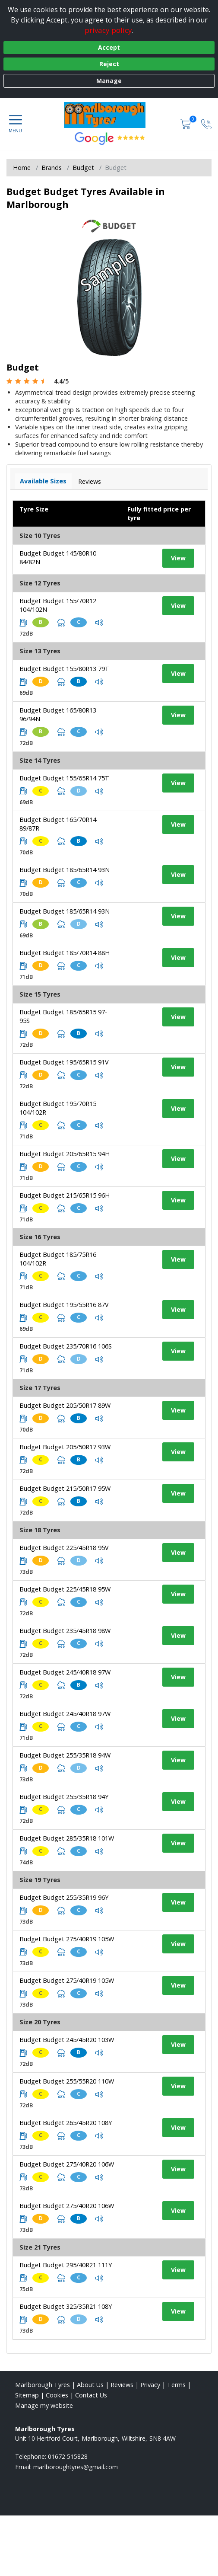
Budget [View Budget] (83, 167)
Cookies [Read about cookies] (57, 2395)
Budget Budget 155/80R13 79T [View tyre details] (64, 669)
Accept (109, 47)
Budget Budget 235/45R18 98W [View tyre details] (65, 1631)
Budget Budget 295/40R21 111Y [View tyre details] (65, 2265)
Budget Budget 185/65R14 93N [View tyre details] (64, 870)
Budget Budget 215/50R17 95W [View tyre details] (65, 1488)
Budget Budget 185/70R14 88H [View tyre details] (64, 953)
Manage (109, 81)
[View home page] (109, 115)
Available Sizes (43, 481)
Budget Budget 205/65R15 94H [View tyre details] (64, 1154)
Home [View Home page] (22, 167)
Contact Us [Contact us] (91, 2395)
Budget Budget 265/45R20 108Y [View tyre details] (65, 2123)
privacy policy (108, 30)
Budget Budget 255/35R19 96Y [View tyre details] (63, 1897)
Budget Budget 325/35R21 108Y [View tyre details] (65, 2306)
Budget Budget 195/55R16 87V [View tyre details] (64, 1305)
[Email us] (75, 2467)
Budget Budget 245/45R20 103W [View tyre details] (66, 2040)
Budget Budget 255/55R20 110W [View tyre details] (66, 2081)
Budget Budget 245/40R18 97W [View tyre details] (65, 1672)
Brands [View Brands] (51, 167)
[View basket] (186, 124)
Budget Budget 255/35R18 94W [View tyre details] (65, 1755)
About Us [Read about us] (90, 2385)
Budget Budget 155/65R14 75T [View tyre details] (64, 778)
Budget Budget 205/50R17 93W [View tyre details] (65, 1447)
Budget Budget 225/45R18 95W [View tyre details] (65, 1589)
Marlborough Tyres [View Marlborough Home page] (42, 2385)
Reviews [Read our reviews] (122, 2385)
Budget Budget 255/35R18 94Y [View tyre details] (63, 1797)
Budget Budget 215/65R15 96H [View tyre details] (64, 1195)
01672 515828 (68, 2456)
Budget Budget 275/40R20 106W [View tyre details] (66, 2164)
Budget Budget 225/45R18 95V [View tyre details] (64, 1548)
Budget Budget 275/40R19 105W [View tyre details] (66, 1939)
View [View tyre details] (178, 558)
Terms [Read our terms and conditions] (176, 2385)
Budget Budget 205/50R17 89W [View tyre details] (65, 1405)
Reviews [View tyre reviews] (89, 481)
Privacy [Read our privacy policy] (150, 2385)
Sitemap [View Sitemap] (27, 2395)
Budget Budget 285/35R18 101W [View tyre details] (66, 1838)
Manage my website (44, 2405)
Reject (109, 64)
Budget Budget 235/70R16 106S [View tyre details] (65, 1346)
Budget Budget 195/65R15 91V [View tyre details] (64, 1062)
